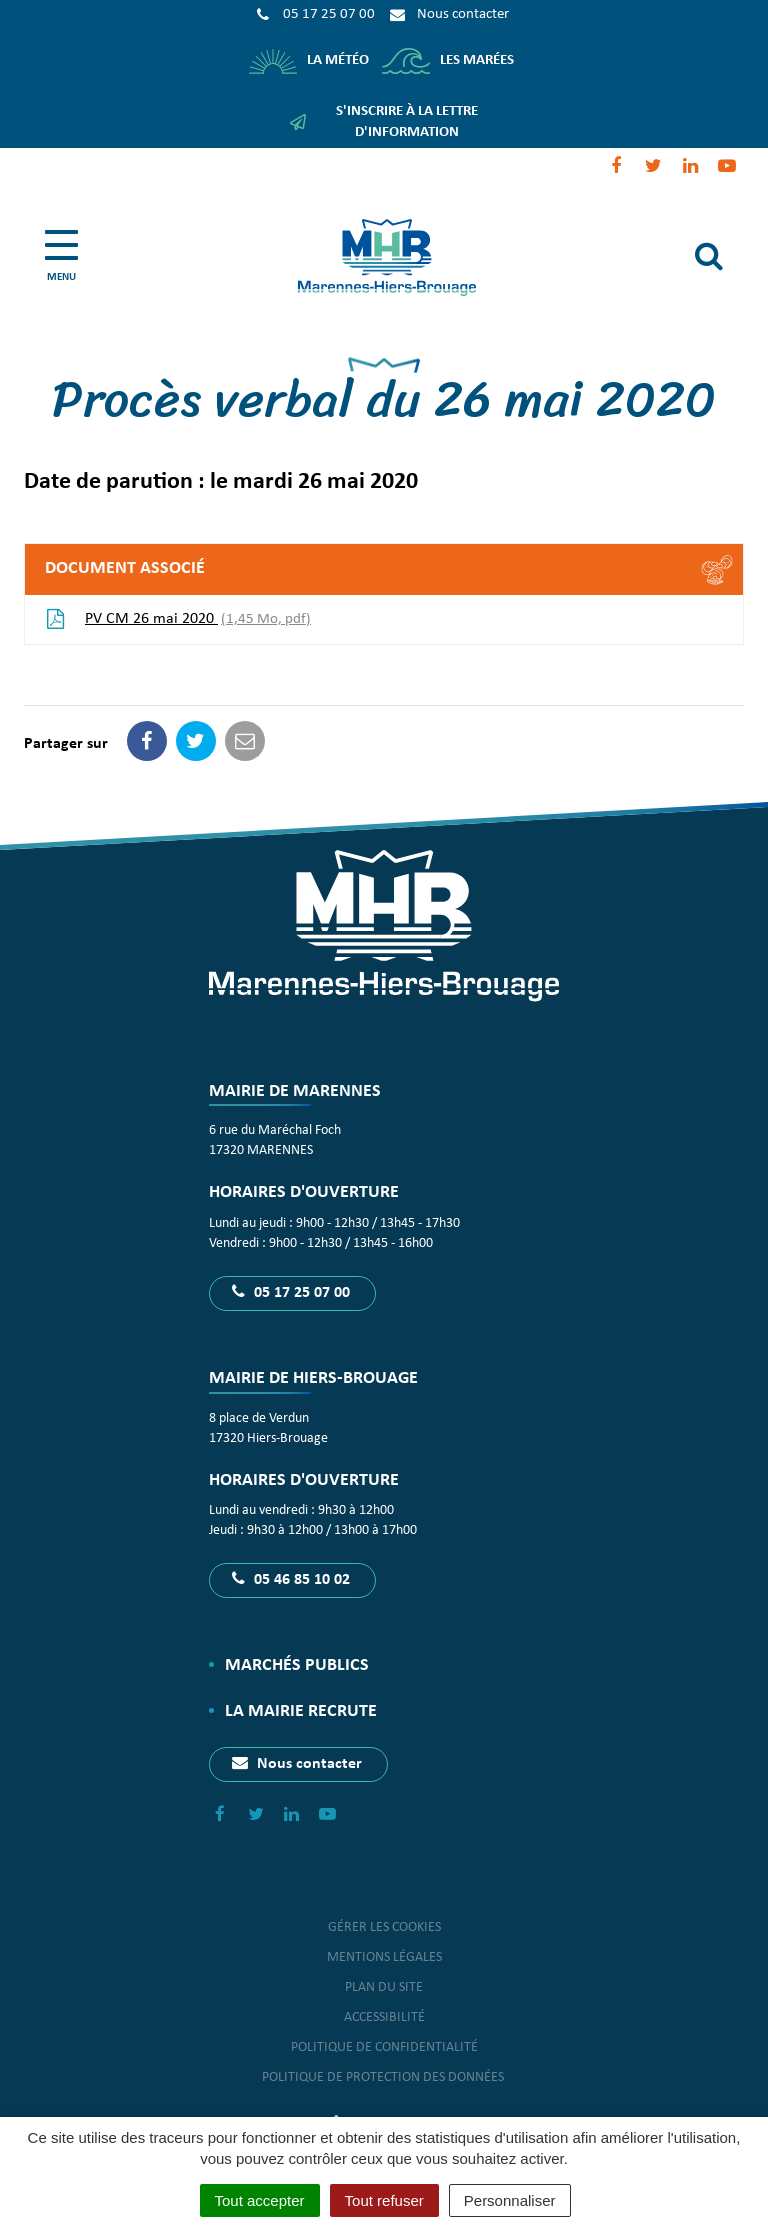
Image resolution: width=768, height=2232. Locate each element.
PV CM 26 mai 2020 (178, 620)
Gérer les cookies (384, 1927)
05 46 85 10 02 (291, 1579)
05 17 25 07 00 (291, 1292)
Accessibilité (384, 2017)
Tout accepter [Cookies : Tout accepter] (260, 2200)
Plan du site (384, 1987)
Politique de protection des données (384, 2077)
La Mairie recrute (301, 1711)
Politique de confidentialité (384, 2047)
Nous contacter (297, 1763)
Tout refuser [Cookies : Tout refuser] (384, 2200)
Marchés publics (297, 1665)
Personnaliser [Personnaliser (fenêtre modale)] (510, 2200)
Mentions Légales (384, 1957)
